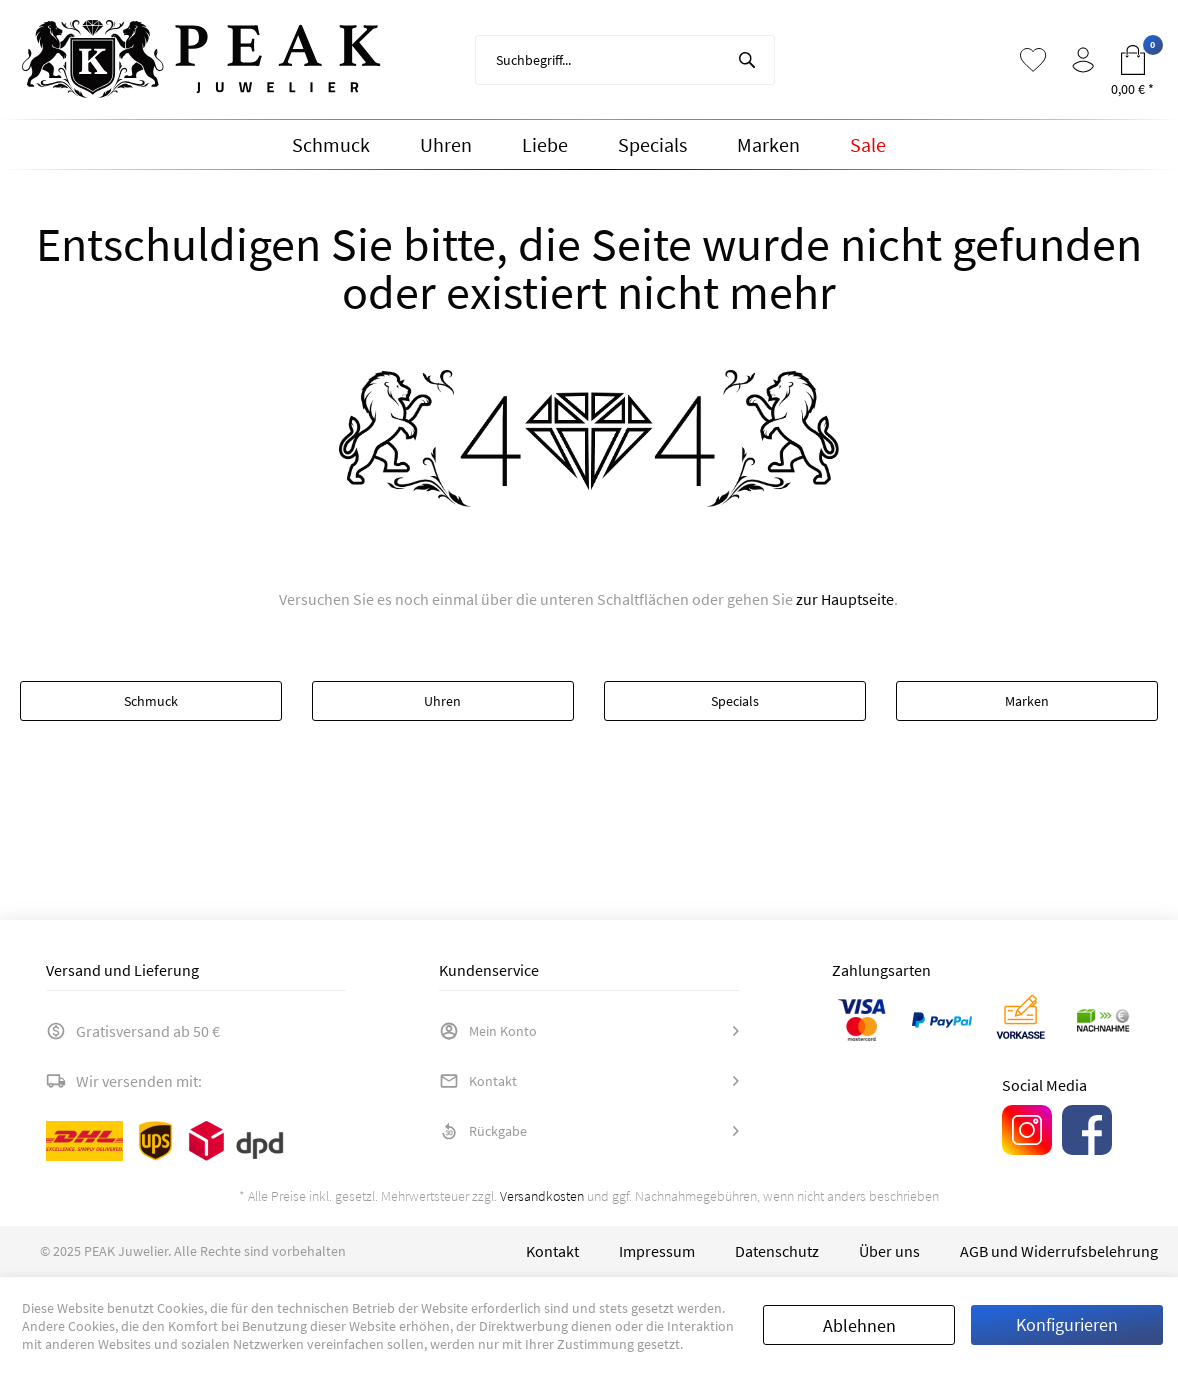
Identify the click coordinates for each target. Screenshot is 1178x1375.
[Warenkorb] (1133, 60)
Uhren (442, 701)
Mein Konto (488, 1031)
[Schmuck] (331, 145)
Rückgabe (483, 1131)
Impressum (657, 1251)
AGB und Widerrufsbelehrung (1059, 1251)
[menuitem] (625, 60)
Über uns (889, 1251)
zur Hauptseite (845, 599)
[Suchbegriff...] (625, 60)
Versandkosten (542, 1196)
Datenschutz (777, 1251)
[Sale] (868, 145)
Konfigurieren (1067, 1324)
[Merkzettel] (1033, 60)
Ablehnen (859, 1325)
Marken (1027, 701)
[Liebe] (545, 145)
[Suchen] (747, 60)
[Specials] (652, 145)
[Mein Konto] (1083, 60)
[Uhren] (446, 145)
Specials (735, 701)
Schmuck (151, 701)
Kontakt (478, 1081)
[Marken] (768, 145)
